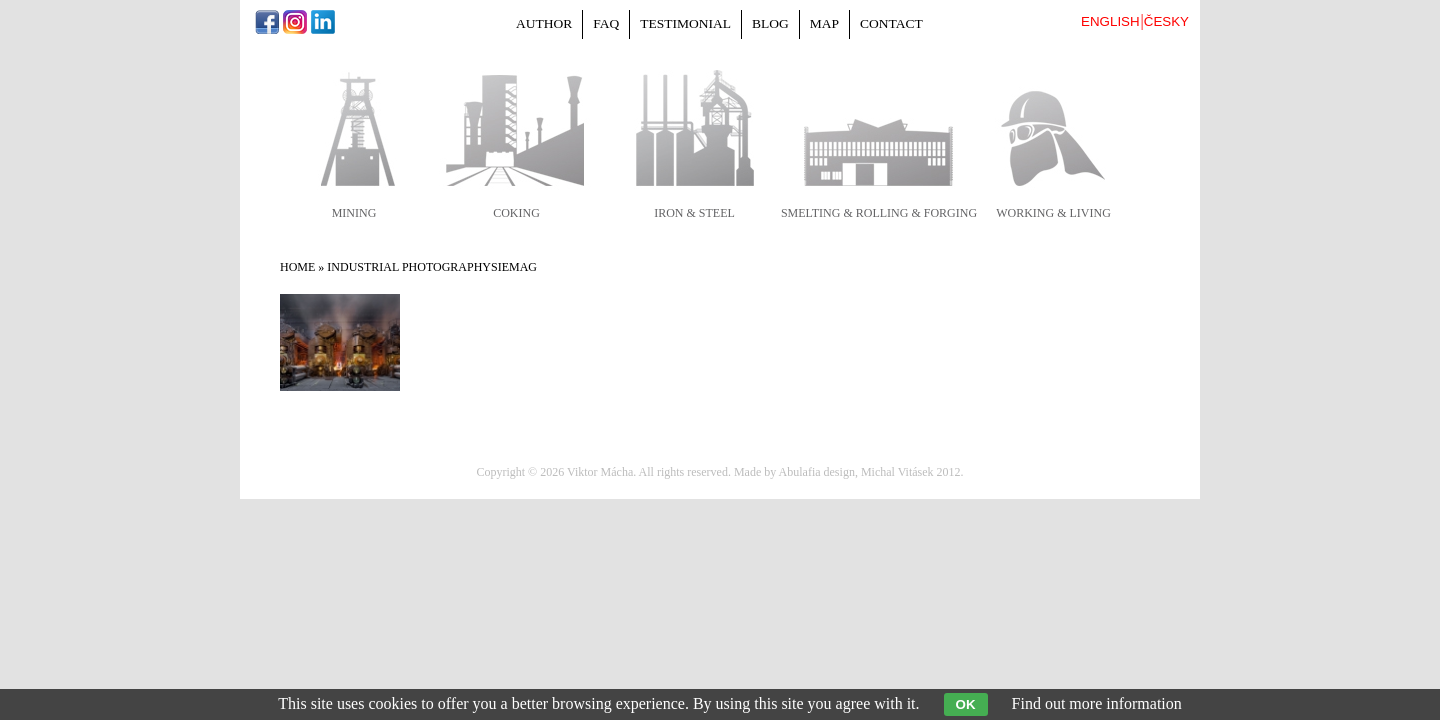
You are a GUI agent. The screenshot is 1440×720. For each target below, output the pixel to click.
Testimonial (685, 23)
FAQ (606, 23)
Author (544, 23)
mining (354, 213)
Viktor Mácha (600, 472)
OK (966, 704)
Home (297, 267)
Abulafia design (817, 472)
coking (516, 213)
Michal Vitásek (897, 472)
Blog (770, 23)
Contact (891, 23)
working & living (1053, 213)
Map (824, 23)
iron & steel (694, 213)
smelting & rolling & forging (879, 213)
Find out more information (1097, 703)
